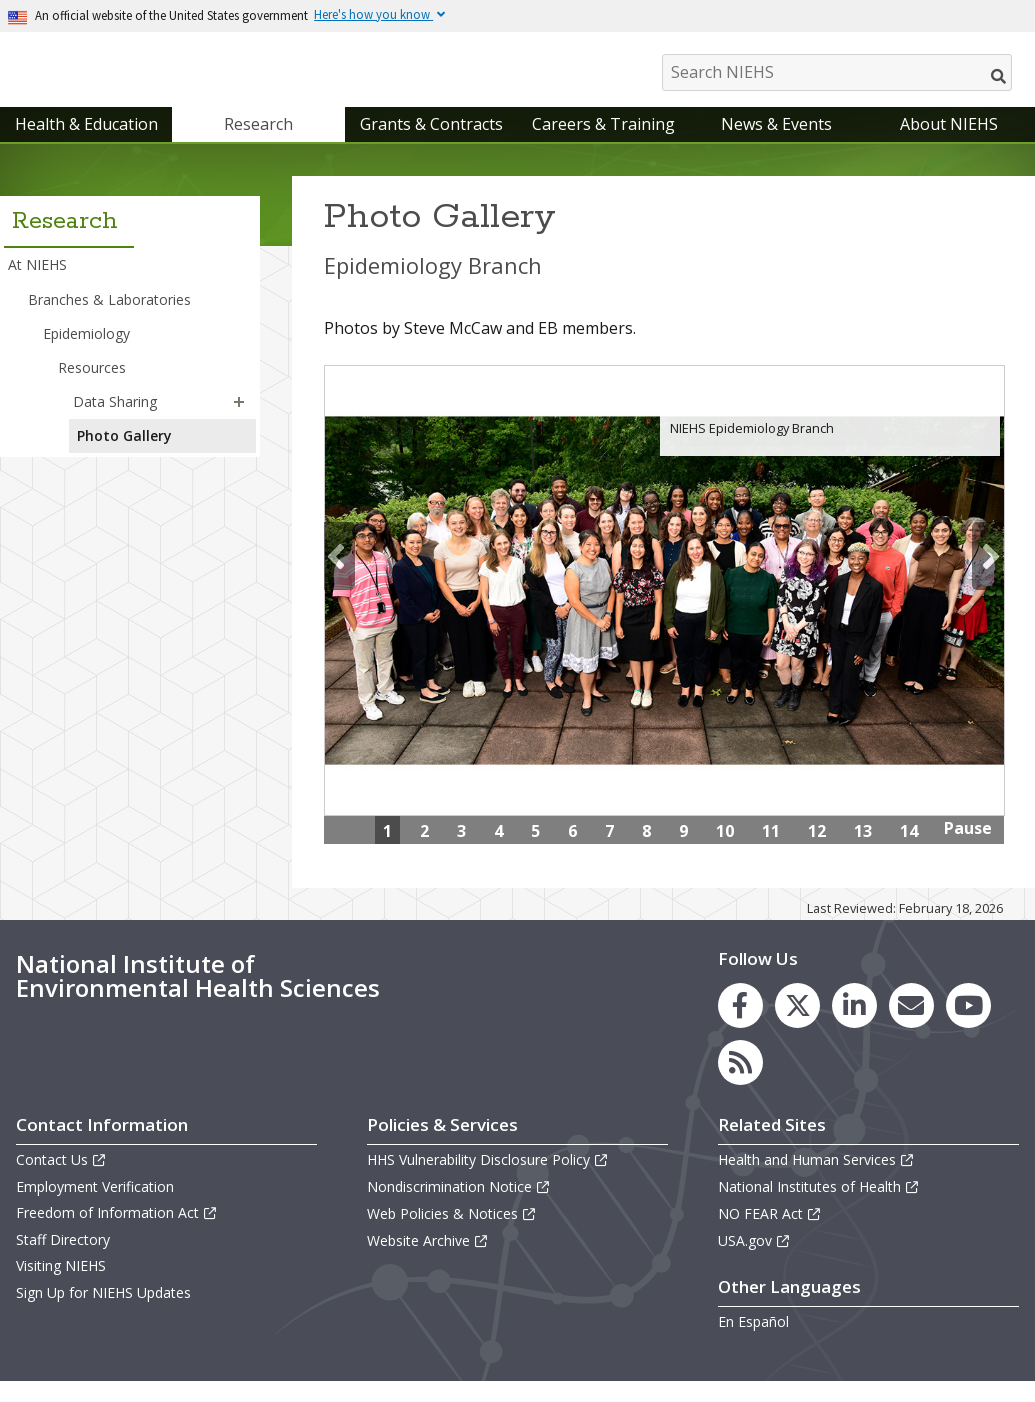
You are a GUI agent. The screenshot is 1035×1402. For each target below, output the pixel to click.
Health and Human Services (816, 1179)
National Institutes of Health (819, 1206)
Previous (339, 576)
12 (817, 851)
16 (817, 883)
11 (771, 851)
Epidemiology (86, 353)
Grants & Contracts (431, 144)
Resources (92, 387)
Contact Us (61, 1179)
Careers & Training (603, 144)
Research (258, 144)
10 (725, 851)
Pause (968, 848)
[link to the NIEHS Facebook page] (740, 1025)
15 (771, 883)
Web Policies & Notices (452, 1233)
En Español (753, 1341)
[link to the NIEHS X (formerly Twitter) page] (797, 1025)
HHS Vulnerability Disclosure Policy (488, 1179)
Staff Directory (63, 1259)
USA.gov (754, 1260)
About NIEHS (949, 144)
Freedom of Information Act (117, 1232)
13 (863, 851)
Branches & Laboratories (109, 319)
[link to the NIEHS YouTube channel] (968, 1025)
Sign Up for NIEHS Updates (103, 1312)
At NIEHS (37, 285)
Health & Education (86, 144)
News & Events (776, 144)
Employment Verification (95, 1206)
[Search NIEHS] (837, 72)
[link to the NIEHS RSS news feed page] (740, 1082)
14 (909, 851)
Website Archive (428, 1260)
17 (863, 883)
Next (987, 576)
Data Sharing (115, 421)
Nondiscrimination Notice (459, 1206)
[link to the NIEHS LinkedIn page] (854, 1025)
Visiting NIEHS (61, 1286)
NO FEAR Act (770, 1233)
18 (909, 883)
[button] (239, 422)
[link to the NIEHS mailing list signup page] (911, 1025)
